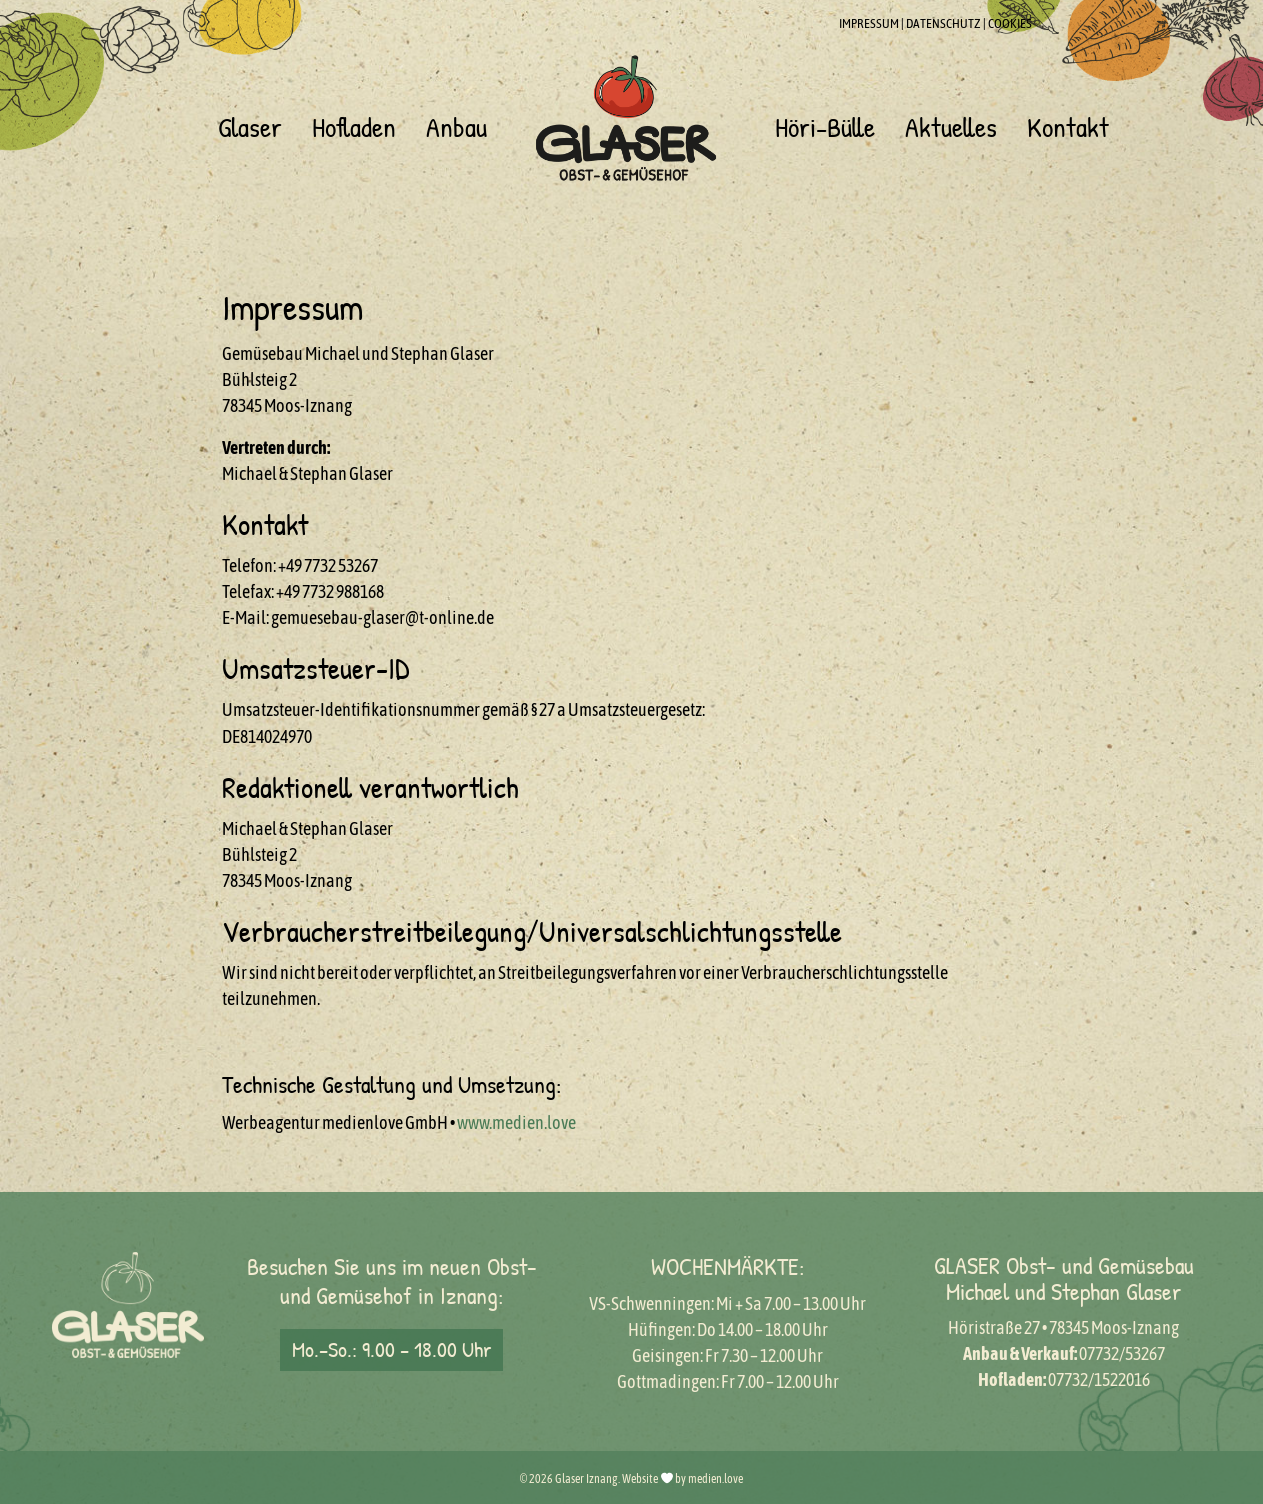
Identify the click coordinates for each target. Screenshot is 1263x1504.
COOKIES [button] (1010, 23)
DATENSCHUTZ (943, 23)
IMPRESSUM (869, 23)
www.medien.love (516, 1122)
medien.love (715, 1479)
